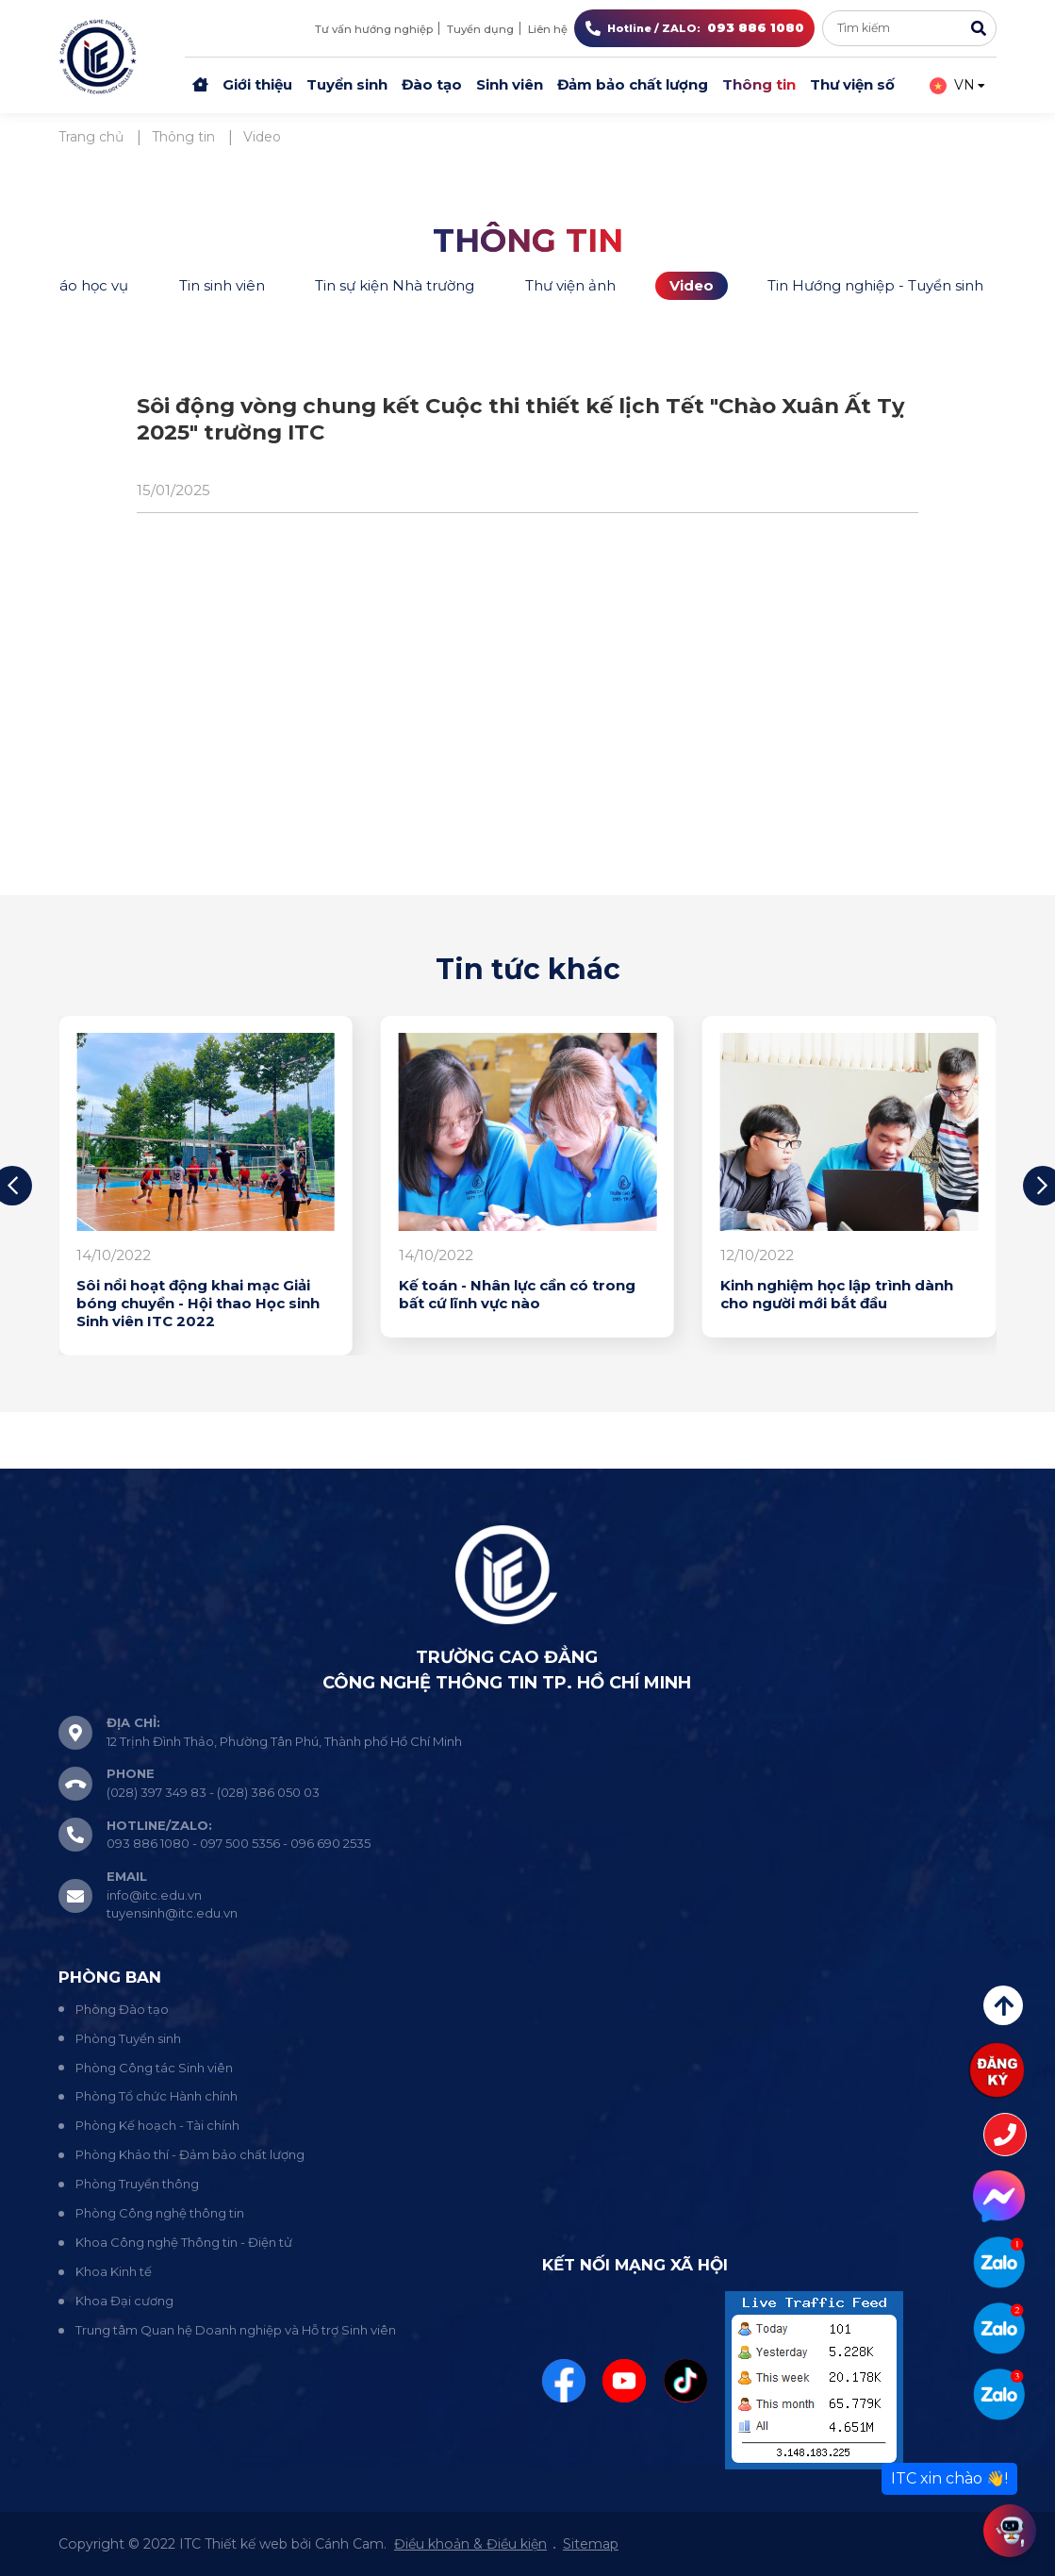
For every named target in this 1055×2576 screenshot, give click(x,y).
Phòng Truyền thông (137, 2183)
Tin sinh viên (222, 285)
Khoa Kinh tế (113, 2271)
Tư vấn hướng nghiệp (374, 29)
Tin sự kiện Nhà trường (394, 285)
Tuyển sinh (346, 84)
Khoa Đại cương (124, 2300)
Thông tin (759, 84)
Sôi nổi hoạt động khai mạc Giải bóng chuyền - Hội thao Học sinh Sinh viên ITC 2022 (198, 1303)
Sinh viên (509, 84)
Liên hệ (548, 29)
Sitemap (590, 2543)
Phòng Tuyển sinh (128, 2038)
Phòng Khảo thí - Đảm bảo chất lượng (190, 2154)
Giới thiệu (257, 84)
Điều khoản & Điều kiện (470, 2543)
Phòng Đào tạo (122, 2009)
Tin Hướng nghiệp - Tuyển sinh (875, 285)
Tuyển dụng (480, 29)
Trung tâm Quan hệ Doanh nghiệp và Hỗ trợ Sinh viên (235, 2329)
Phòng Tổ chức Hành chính (156, 2095)
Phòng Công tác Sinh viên (154, 2067)
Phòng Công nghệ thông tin (159, 2212)
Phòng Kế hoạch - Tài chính (157, 2125)
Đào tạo (432, 84)
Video (691, 285)
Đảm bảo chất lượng (632, 84)
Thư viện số (852, 84)
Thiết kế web (246, 2543)
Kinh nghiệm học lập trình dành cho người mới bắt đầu (836, 1294)
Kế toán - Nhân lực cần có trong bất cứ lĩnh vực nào (517, 1294)
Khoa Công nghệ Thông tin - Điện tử (183, 2242)
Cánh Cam (349, 2543)
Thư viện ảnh (570, 285)
